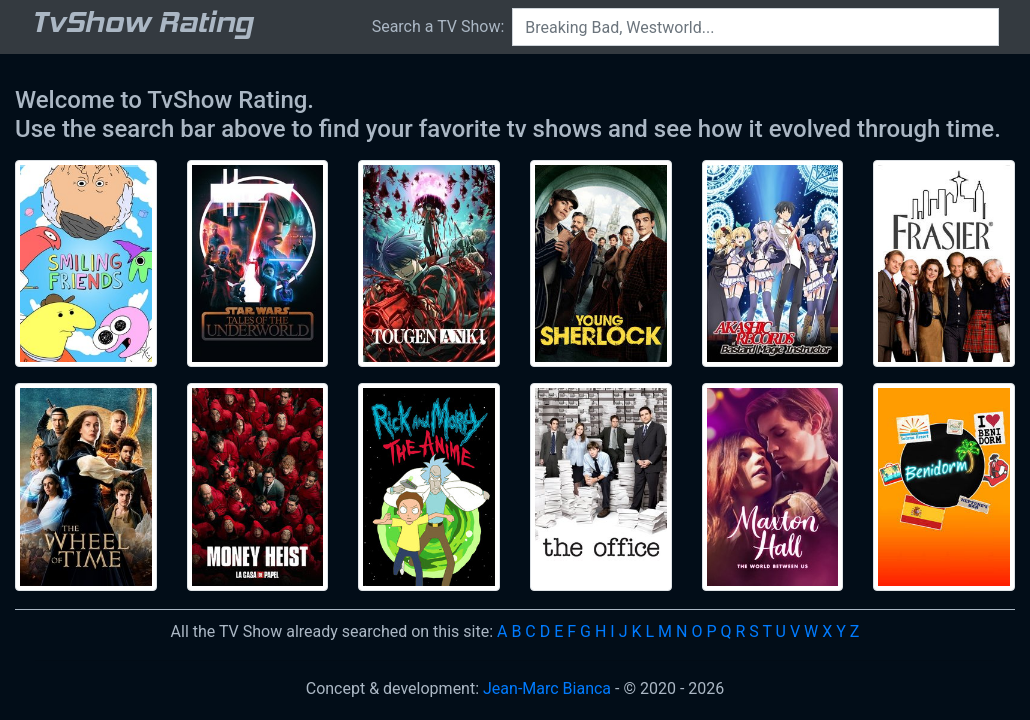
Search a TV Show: (438, 26)
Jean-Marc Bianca (547, 688)
